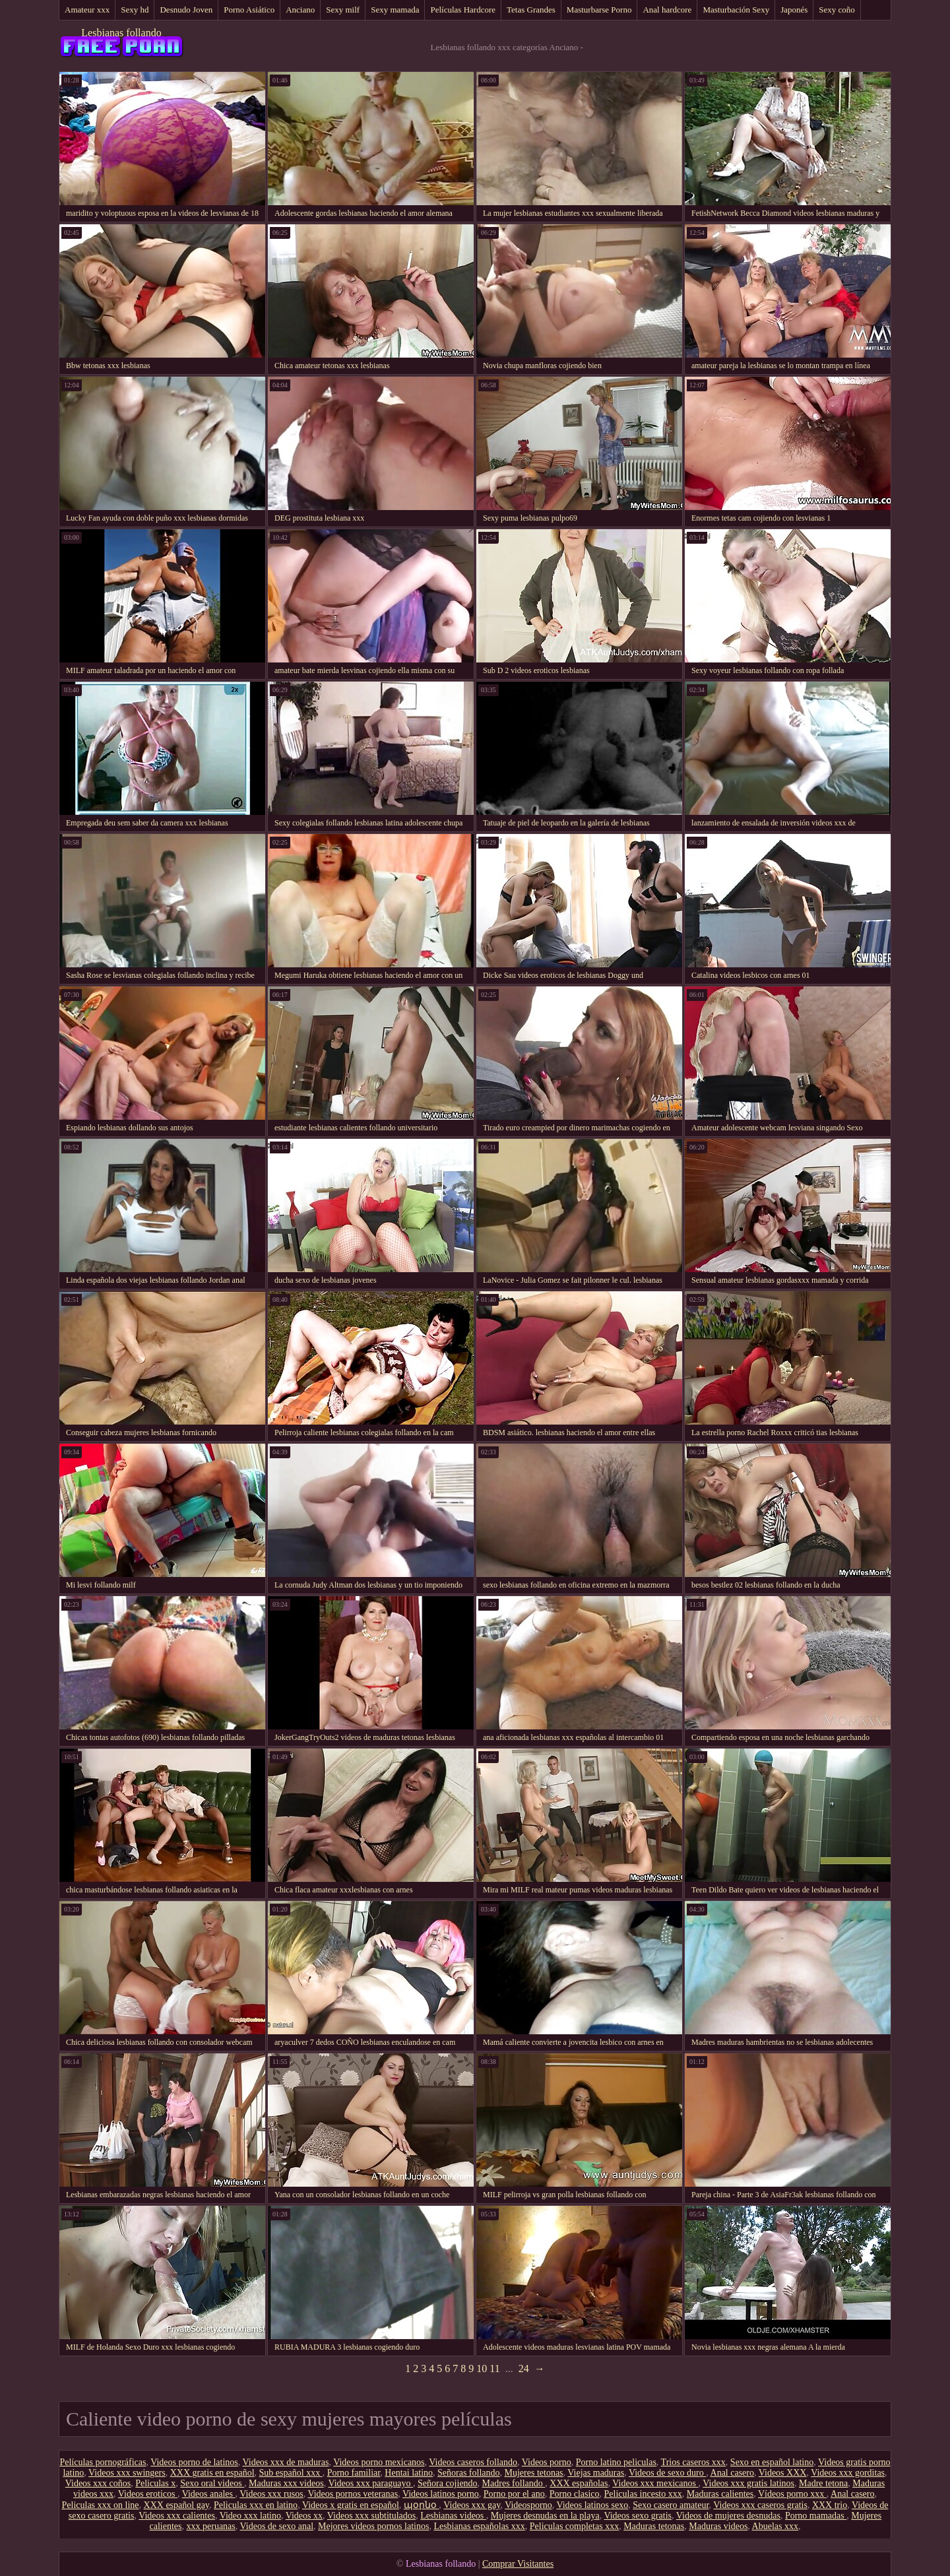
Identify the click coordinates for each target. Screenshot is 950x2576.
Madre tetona (823, 2483)
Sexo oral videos (212, 2483)
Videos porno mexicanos (378, 2462)
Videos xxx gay (471, 2505)
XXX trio (829, 2505)
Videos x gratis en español (350, 2505)
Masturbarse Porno (599, 10)
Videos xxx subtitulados (371, 2516)
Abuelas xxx (775, 2526)
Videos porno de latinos (194, 2462)
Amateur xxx (87, 10)
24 (524, 2368)
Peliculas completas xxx (574, 2526)
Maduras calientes (720, 2494)
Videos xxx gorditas (848, 2473)
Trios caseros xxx (693, 2462)
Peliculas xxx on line (100, 2505)
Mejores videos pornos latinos (373, 2526)
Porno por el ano (514, 2494)
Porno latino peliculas (616, 2462)
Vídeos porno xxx (792, 2494)
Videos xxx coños (98, 2483)
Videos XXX (783, 2473)
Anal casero (732, 2473)
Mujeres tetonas (534, 2473)
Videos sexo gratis (638, 2516)
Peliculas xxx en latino (256, 2505)
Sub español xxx (291, 2473)
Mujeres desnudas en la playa (545, 2516)
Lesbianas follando (121, 32)
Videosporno (528, 2505)
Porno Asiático (249, 10)
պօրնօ (421, 2505)
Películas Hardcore (462, 10)
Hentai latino (409, 2473)
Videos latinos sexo (592, 2505)
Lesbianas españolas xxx (478, 2526)
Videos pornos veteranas (352, 2494)
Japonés (794, 10)
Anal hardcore (667, 10)
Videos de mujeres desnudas (728, 2516)
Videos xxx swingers (127, 2473)
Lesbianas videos (453, 2516)
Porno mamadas (815, 2516)
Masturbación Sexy (736, 10)
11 (494, 2368)
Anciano (300, 10)
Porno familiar (354, 2473)
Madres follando (514, 2483)
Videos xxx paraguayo (370, 2483)
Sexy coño (837, 10)
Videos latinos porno (440, 2494)
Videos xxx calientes (177, 2516)
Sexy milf (343, 10)
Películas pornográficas (102, 2462)
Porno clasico (575, 2494)
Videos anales (209, 2494)
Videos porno (546, 2462)
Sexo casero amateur (671, 2505)
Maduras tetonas (653, 2526)
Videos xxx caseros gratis (760, 2505)
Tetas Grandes (531, 10)
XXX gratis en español (212, 2473)
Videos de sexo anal (277, 2526)
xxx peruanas (211, 2526)
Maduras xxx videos (286, 2483)
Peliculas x (155, 2483)
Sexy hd (134, 10)
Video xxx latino (250, 2516)
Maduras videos (718, 2526)
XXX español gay (176, 2505)
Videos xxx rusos (271, 2494)
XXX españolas (579, 2483)
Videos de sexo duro (667, 2473)
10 (481, 2368)
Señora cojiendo (448, 2483)
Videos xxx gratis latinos (748, 2483)
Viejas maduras (595, 2473)
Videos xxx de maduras (285, 2462)
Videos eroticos (147, 2494)
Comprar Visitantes (518, 2564)
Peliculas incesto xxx (643, 2494)
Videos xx (304, 2516)
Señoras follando (468, 2473)
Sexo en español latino (771, 2462)
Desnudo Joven (186, 10)
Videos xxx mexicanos (655, 2483)
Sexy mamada (395, 10)
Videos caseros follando (473, 2462)
